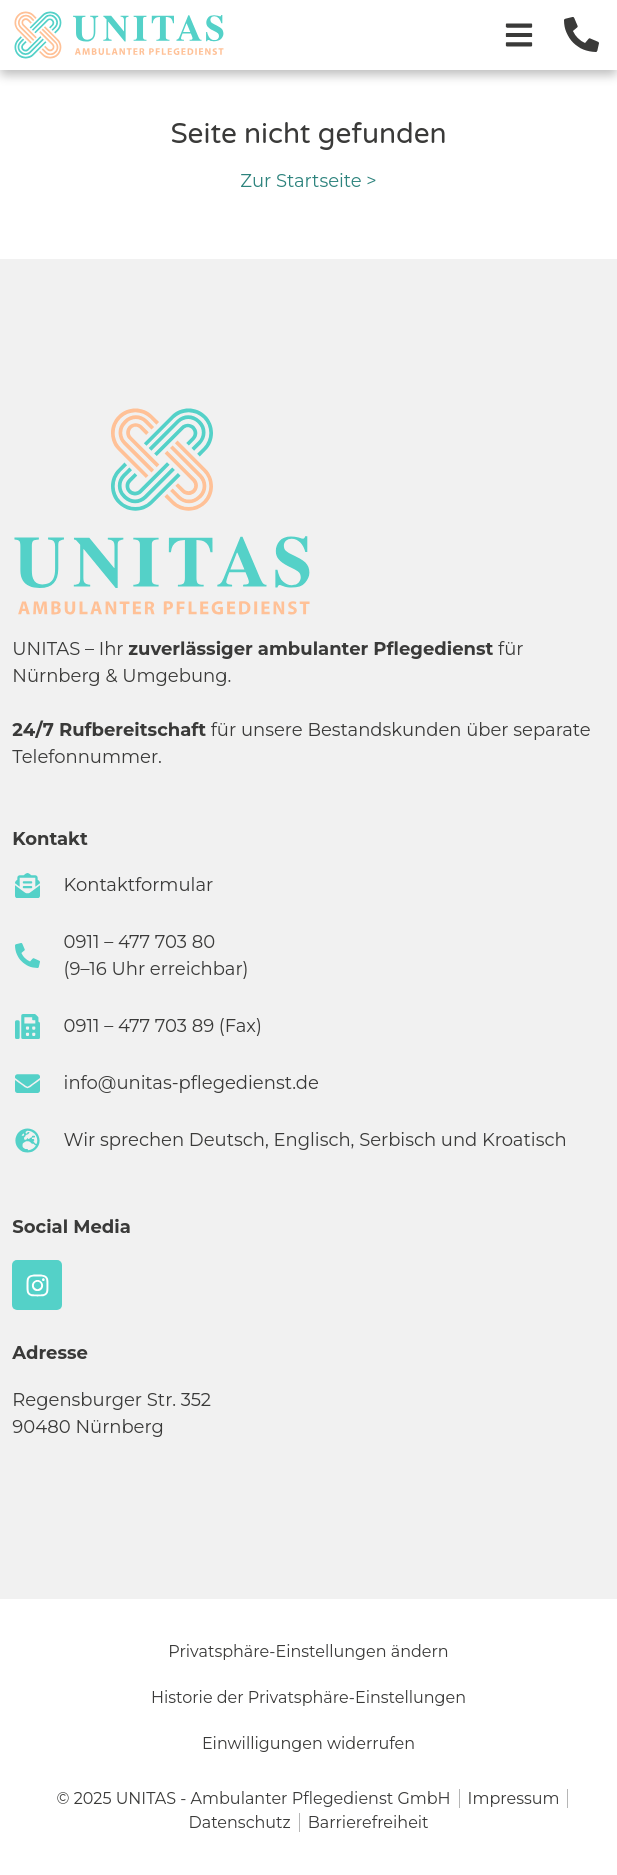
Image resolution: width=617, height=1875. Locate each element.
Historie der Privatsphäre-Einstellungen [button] (308, 1697)
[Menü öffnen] (519, 35)
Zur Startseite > (308, 181)
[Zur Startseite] (119, 35)
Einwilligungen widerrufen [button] (308, 1743)
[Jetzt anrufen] (581, 34)
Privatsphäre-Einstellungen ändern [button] (308, 1651)
